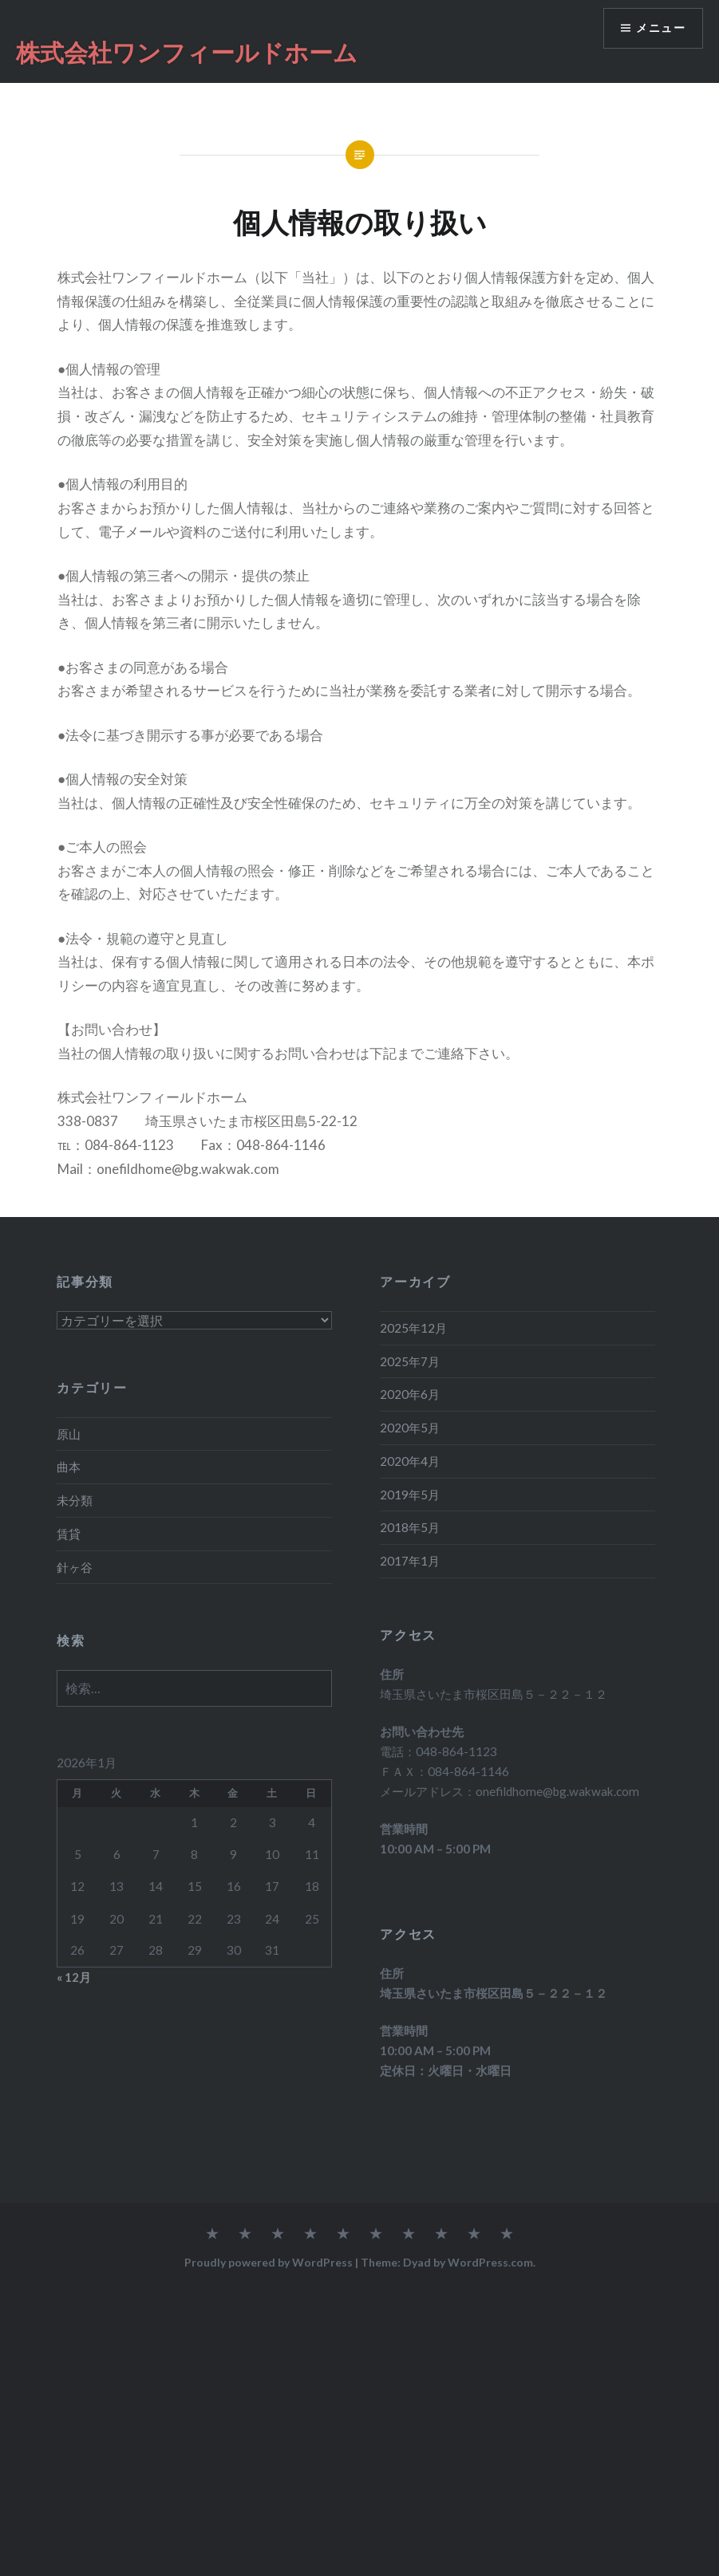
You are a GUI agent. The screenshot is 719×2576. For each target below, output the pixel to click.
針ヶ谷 (75, 1567)
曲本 (69, 1466)
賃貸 (69, 1533)
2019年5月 (410, 1494)
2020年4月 (410, 1461)
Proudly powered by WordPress (268, 2262)
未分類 (75, 1500)
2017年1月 (410, 1561)
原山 (69, 1434)
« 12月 (74, 1977)
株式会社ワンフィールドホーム (187, 52)
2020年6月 (410, 1394)
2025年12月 (413, 1328)
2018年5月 (410, 1527)
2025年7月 (410, 1361)
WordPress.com (490, 2262)
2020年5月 (410, 1427)
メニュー (660, 28)
